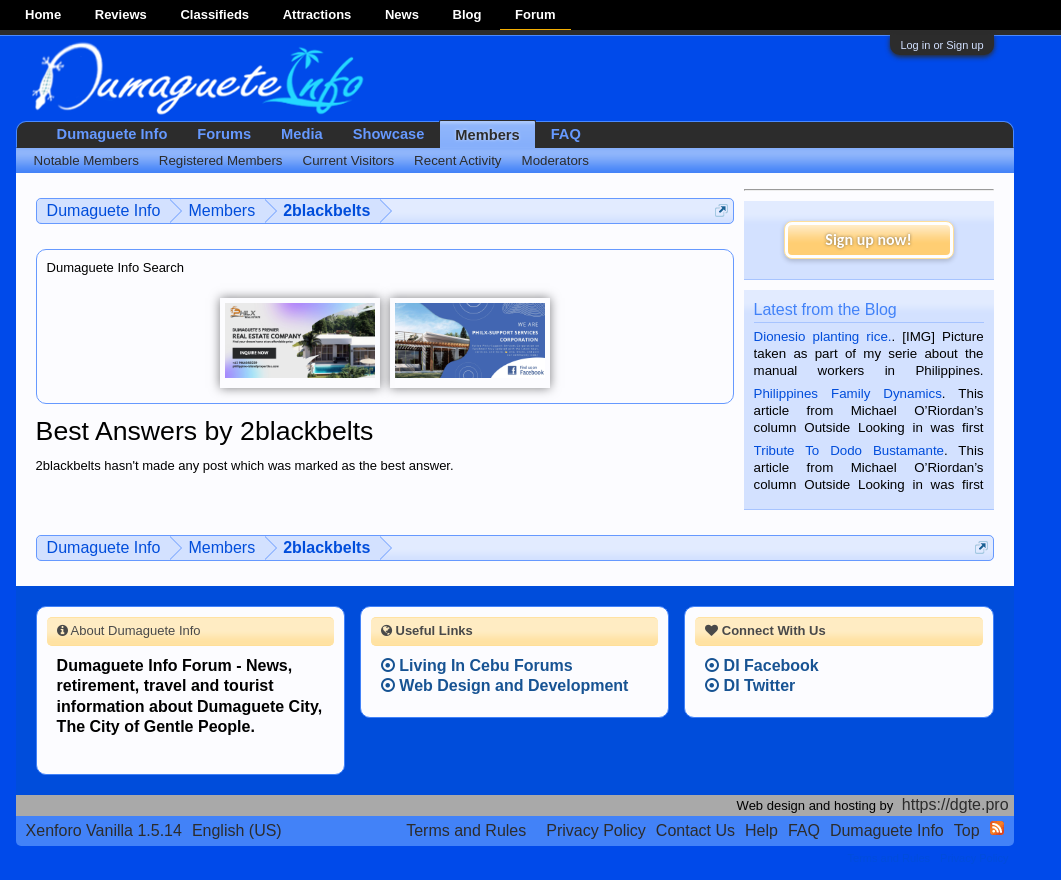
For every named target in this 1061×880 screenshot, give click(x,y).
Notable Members (86, 160)
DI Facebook (762, 665)
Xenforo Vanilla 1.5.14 (104, 830)
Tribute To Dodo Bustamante (849, 450)
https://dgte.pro (955, 804)
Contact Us (695, 830)
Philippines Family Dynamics (848, 393)
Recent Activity (457, 160)
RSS (997, 828)
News (402, 14)
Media (302, 134)
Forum (535, 14)
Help (761, 830)
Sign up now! (868, 239)
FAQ (566, 134)
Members (487, 135)
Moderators (555, 160)
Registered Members (221, 160)
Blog (467, 14)
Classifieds (214, 14)
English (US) (237, 830)
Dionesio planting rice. (823, 336)
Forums (224, 134)
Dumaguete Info (112, 134)
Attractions (317, 14)
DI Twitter (750, 685)
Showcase (389, 134)
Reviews (121, 14)
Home (43, 14)
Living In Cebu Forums (477, 665)
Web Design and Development (505, 685)
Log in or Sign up (941, 45)
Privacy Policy (596, 830)
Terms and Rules (466, 830)
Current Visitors (349, 160)
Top (967, 830)
